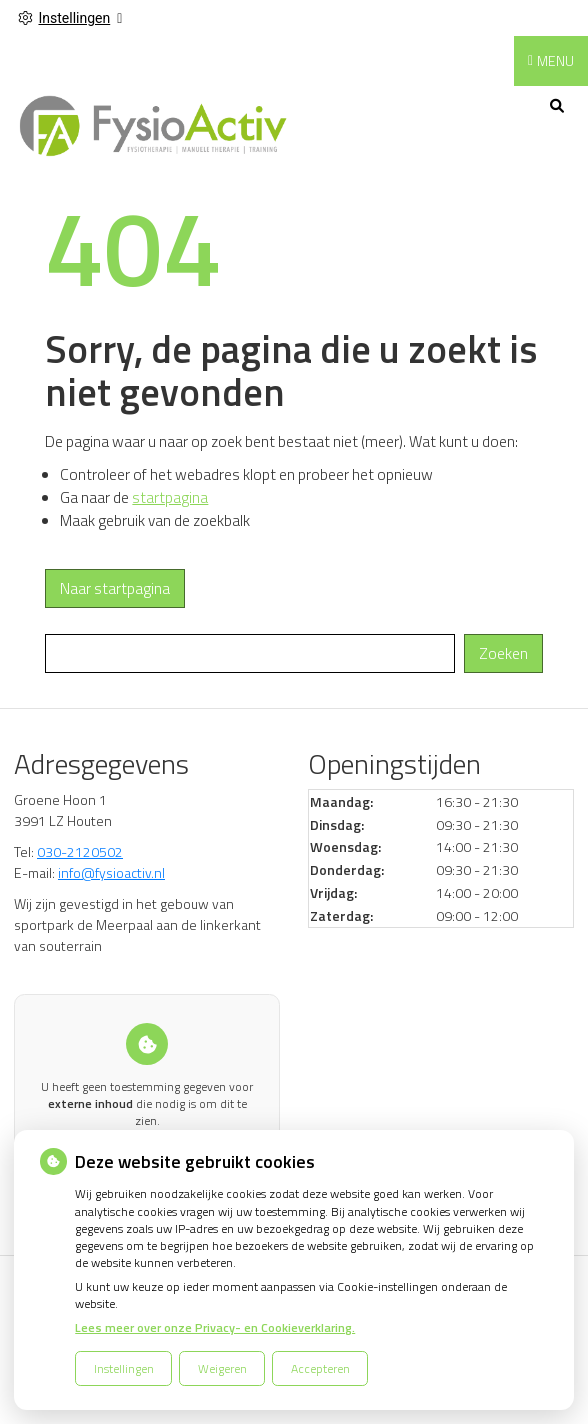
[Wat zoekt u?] (250, 653)
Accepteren (320, 1368)
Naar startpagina (115, 588)
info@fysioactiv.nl (111, 872)
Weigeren (222, 1368)
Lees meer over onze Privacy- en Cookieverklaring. (215, 1327)
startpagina (170, 497)
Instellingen (124, 1368)
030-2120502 (80, 851)
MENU (555, 60)
